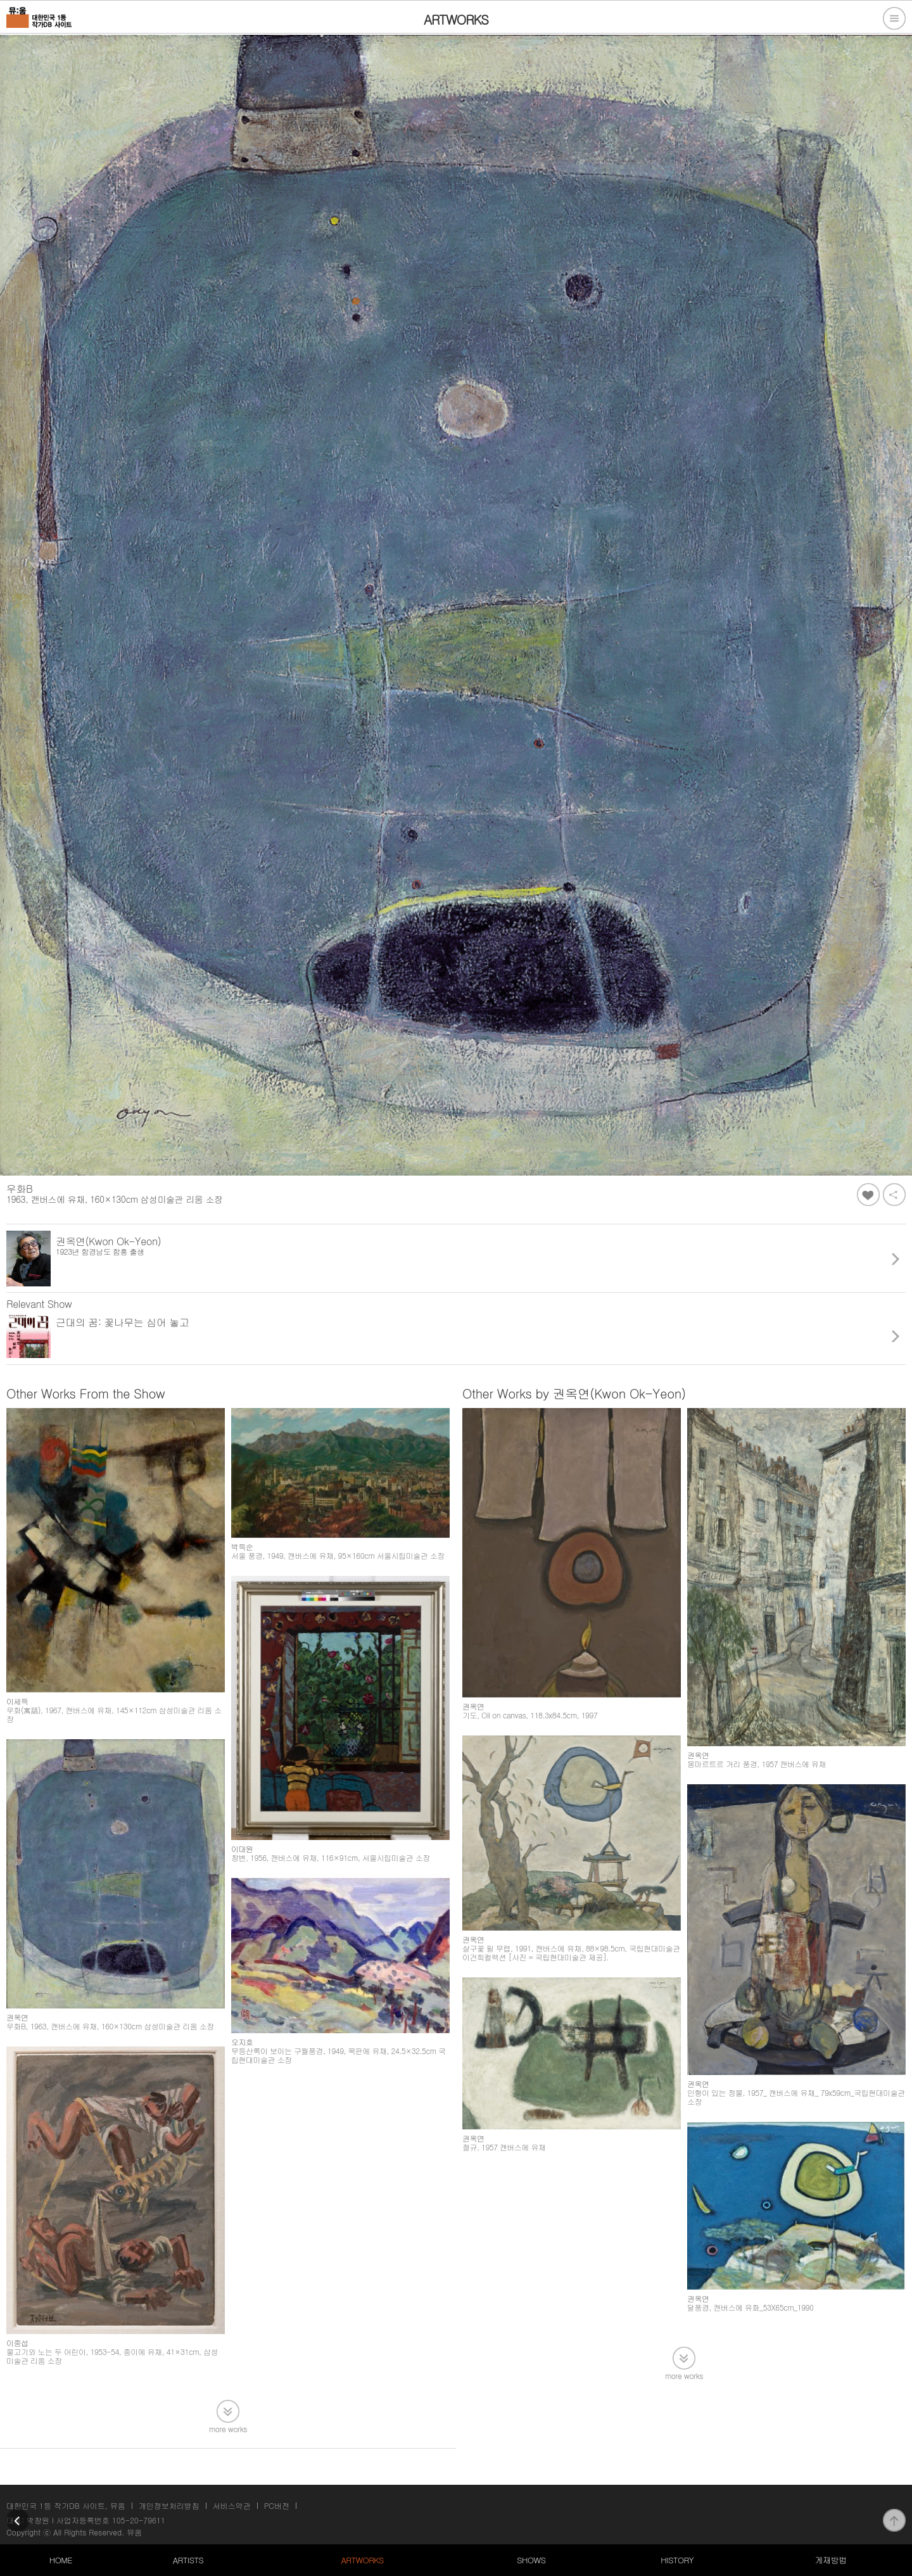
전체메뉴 (894, 18)
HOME (60, 2560)
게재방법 (830, 2560)
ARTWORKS (362, 2560)
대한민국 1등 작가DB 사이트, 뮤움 (65, 2505)
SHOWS (531, 2560)
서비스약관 (232, 2505)
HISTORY (677, 2560)
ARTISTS (188, 2560)
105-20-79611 (138, 2520)
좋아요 (868, 1194)
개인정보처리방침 (169, 2505)
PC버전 (276, 2505)
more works (228, 2428)
